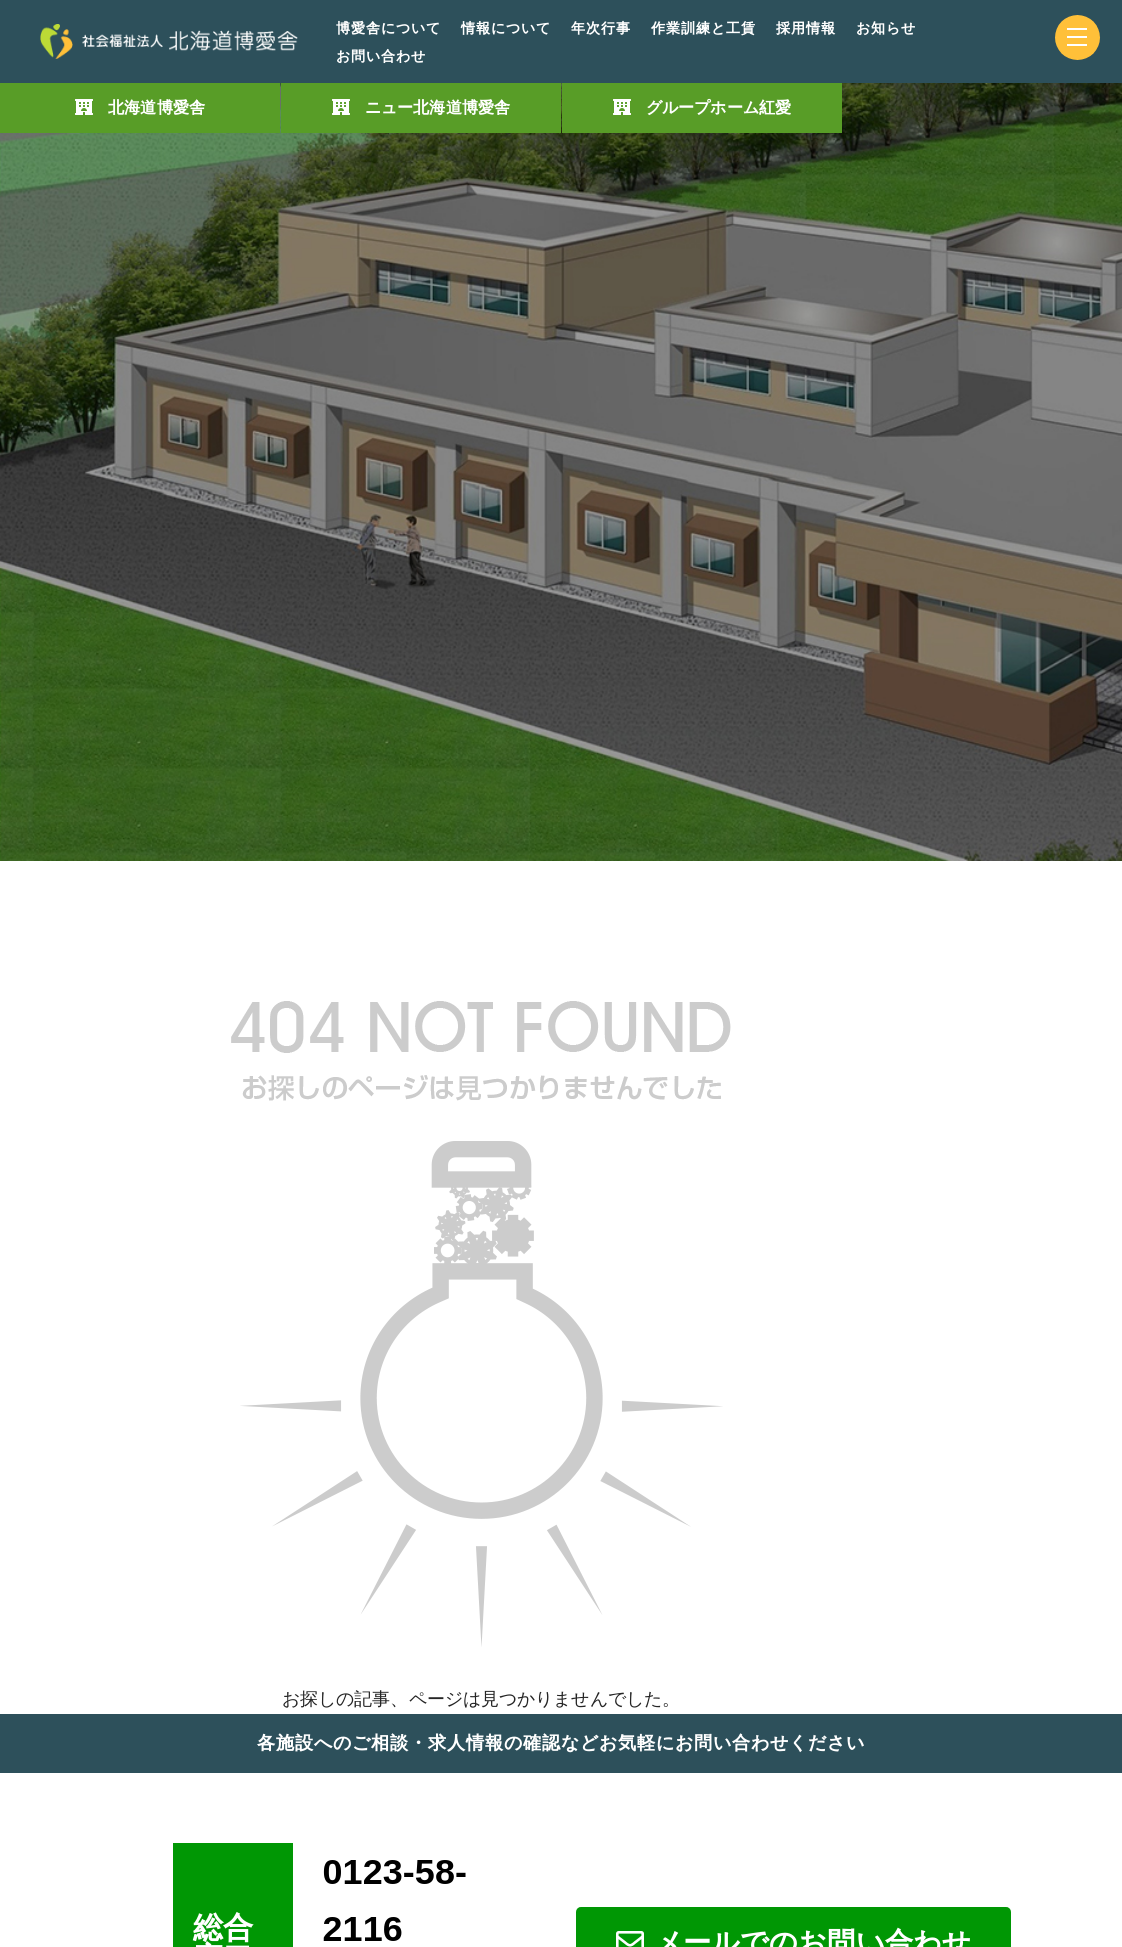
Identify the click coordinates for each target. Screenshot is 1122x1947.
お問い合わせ (381, 56)
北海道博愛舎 (156, 107)
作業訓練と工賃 (703, 28)
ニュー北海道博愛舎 (437, 107)
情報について (506, 28)
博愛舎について (388, 28)
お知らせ (886, 28)
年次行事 (601, 28)
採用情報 (806, 28)
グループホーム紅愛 (718, 107)
